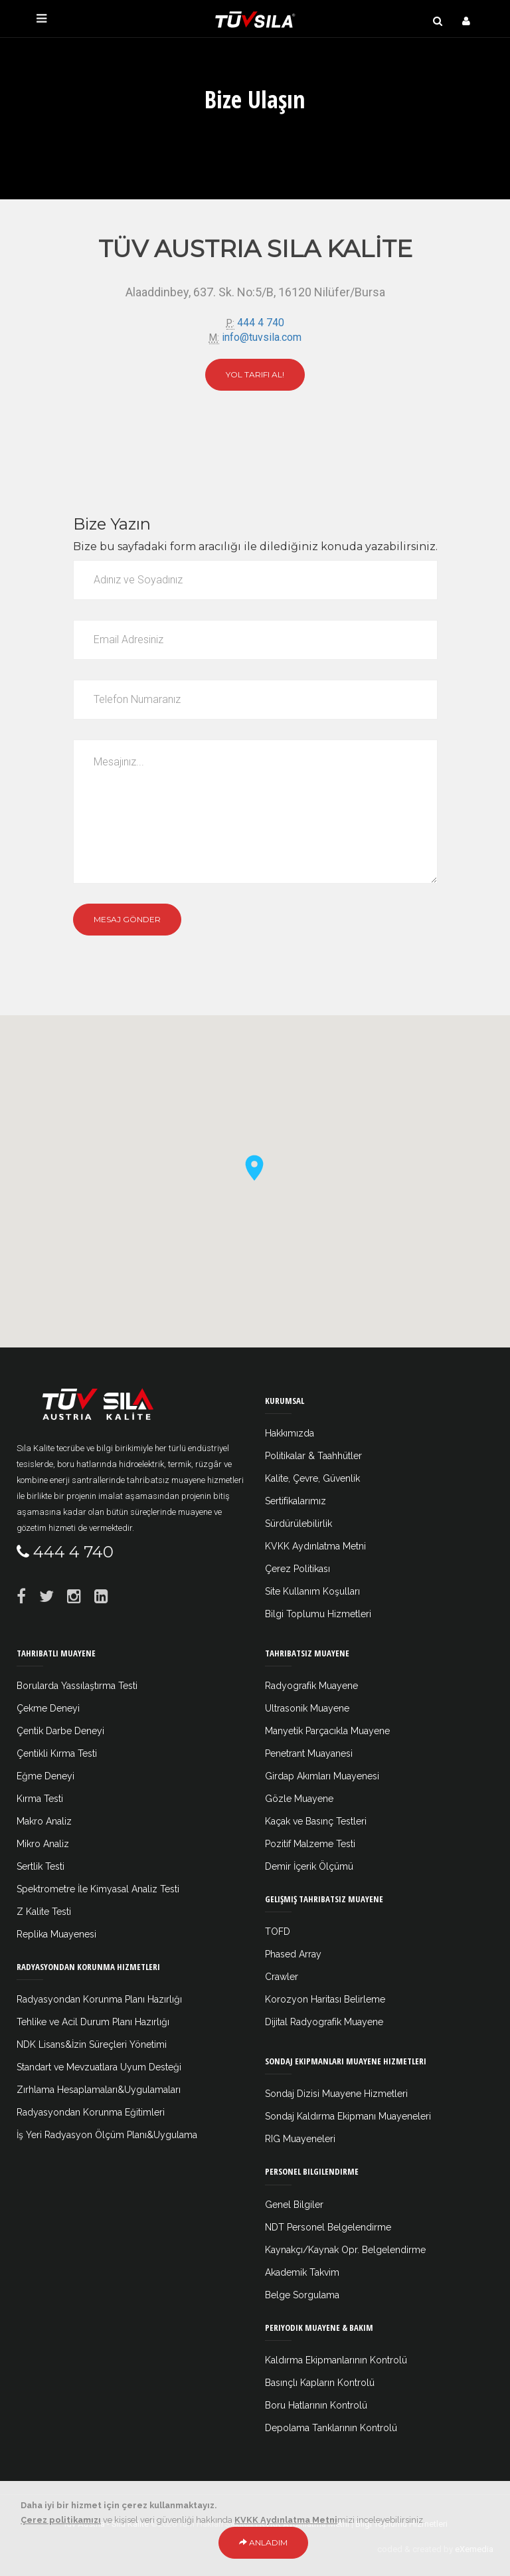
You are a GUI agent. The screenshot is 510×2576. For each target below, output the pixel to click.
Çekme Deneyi (48, 1708)
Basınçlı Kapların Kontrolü (320, 2382)
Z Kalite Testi (44, 1911)
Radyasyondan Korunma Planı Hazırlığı (99, 1999)
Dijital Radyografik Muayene (324, 2022)
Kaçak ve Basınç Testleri (316, 1821)
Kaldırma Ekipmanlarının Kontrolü (336, 2360)
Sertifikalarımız (295, 1501)
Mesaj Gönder (127, 919)
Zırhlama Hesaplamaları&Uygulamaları (99, 2089)
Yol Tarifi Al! (255, 374)
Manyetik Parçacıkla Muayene (327, 1731)
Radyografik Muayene (311, 1685)
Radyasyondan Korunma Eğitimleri (91, 2112)
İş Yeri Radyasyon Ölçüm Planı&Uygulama (107, 2135)
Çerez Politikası (297, 1568)
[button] (254, 1167)
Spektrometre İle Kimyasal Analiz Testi (98, 1889)
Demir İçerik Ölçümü (309, 1866)
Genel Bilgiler (294, 2204)
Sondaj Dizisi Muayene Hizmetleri (336, 2093)
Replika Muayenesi (56, 1934)
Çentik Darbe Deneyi (60, 1731)
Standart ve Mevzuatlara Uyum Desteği (99, 2067)
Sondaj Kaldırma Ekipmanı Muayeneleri (348, 2116)
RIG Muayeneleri (300, 2138)
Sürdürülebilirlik (298, 1523)
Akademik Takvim (302, 2272)
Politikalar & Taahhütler (313, 1455)
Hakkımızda (289, 1433)
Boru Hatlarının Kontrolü (316, 2405)
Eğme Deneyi (45, 1776)
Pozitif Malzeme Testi (310, 1843)
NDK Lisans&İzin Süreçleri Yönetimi (92, 2044)
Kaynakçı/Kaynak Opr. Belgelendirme (345, 2249)
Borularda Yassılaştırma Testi (77, 1685)
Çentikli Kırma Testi (57, 1753)
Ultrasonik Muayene (307, 1708)
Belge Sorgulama (302, 2295)
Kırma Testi (40, 1798)
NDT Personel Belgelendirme (328, 2227)
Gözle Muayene (299, 1798)
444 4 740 (260, 322)
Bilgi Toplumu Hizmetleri (318, 1614)
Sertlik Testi (40, 1866)
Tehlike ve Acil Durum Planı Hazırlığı (93, 2022)
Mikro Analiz (43, 1843)
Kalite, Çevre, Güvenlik (312, 1478)
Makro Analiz (44, 1821)
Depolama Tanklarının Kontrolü (331, 2428)
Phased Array (293, 1954)
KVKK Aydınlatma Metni (315, 1546)
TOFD (277, 1931)
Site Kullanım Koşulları (312, 1591)
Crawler (281, 1976)
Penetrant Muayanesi (309, 1753)
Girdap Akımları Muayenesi (322, 1776)
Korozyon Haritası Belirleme (325, 1999)
